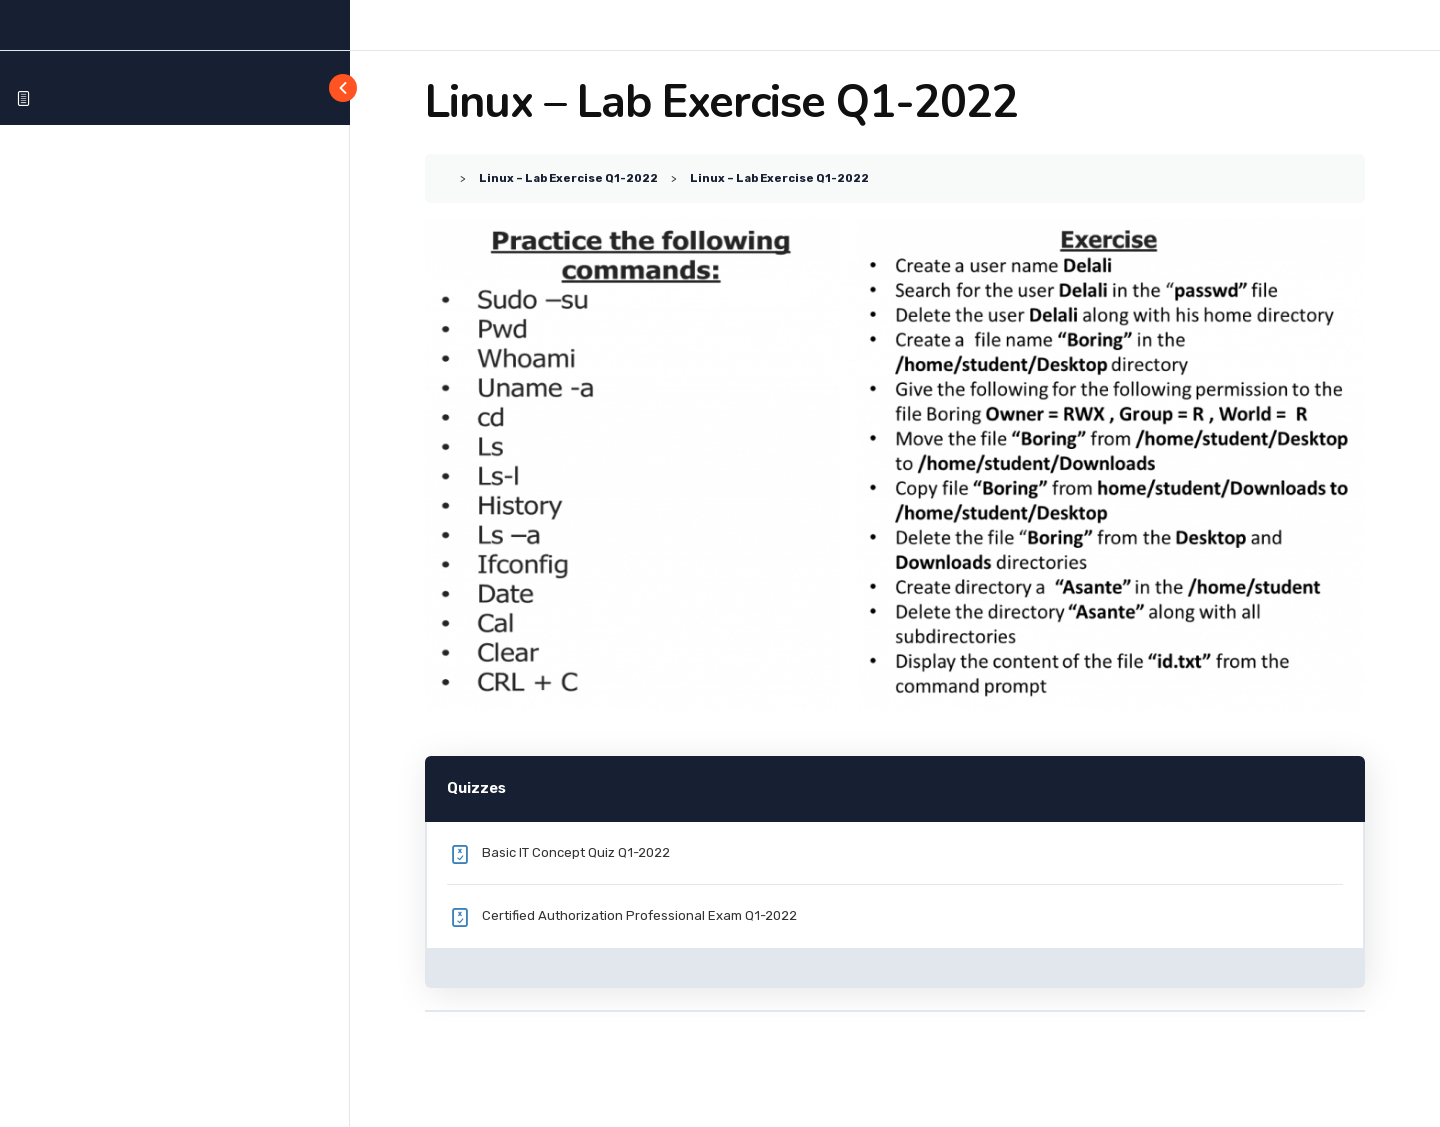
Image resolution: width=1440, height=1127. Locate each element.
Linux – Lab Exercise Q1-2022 (568, 178)
